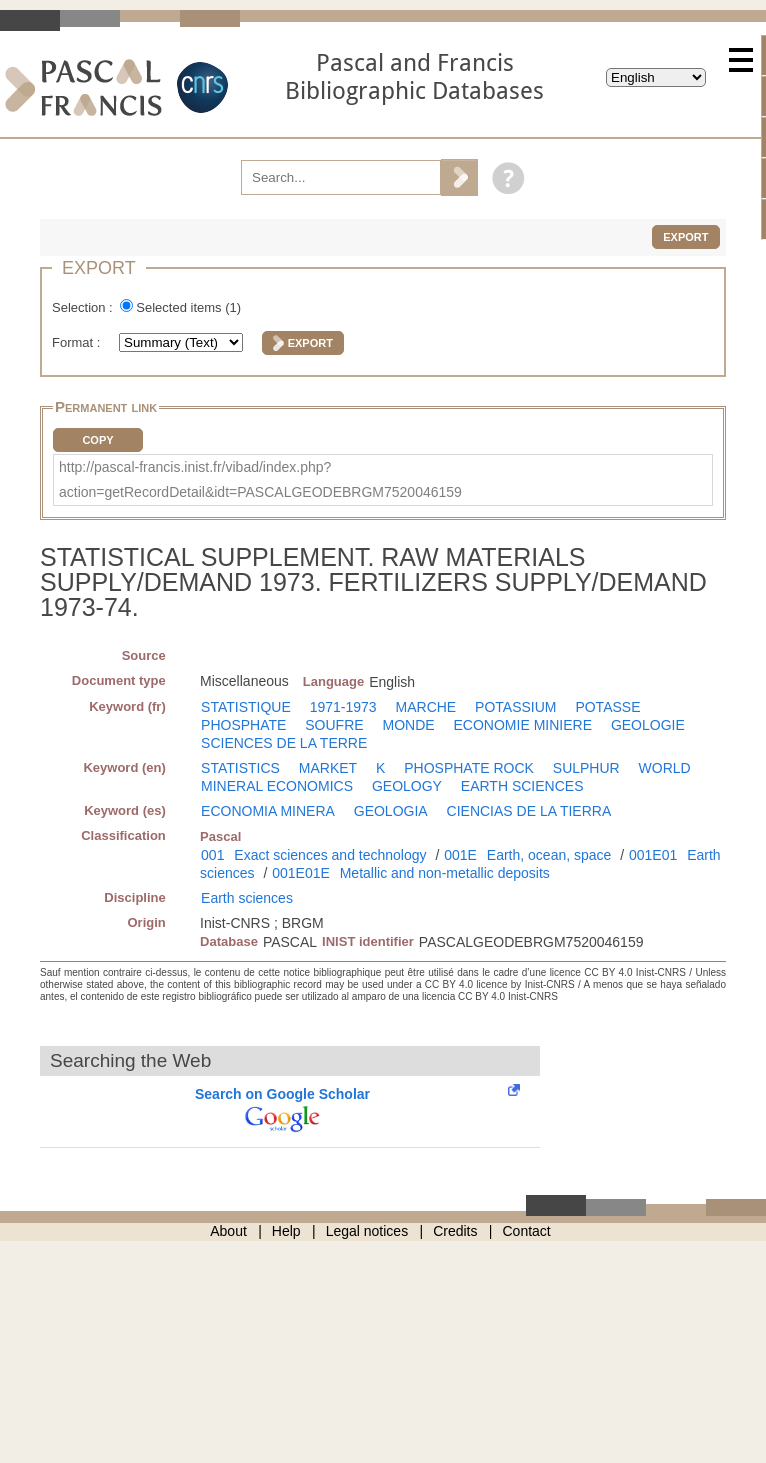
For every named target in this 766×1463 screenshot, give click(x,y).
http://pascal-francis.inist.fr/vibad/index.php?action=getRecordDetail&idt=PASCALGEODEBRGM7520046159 (260, 479)
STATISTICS (240, 768)
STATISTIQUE (246, 707)
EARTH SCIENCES (522, 786)
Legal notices (367, 1231)
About (228, 1231)
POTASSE (607, 707)
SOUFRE (334, 725)
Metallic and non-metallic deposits (445, 873)
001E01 (653, 855)
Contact (527, 1231)
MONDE (409, 725)
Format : (78, 342)
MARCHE (426, 707)
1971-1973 (343, 707)
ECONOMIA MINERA (268, 811)
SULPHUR (586, 768)
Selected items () (188, 307)
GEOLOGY (407, 786)
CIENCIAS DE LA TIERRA (529, 811)
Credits (455, 1231)
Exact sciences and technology (330, 855)
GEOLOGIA (391, 811)
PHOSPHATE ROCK (469, 768)
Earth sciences (247, 898)
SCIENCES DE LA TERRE (284, 743)
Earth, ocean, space (549, 855)
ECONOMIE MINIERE (523, 725)
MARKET (328, 768)
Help (286, 1231)
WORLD (665, 768)
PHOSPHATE (243, 725)
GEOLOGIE (648, 725)
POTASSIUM (515, 707)
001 (212, 855)
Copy (97, 440)
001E (460, 855)
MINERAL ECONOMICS (277, 786)
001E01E (301, 873)
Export (685, 237)
